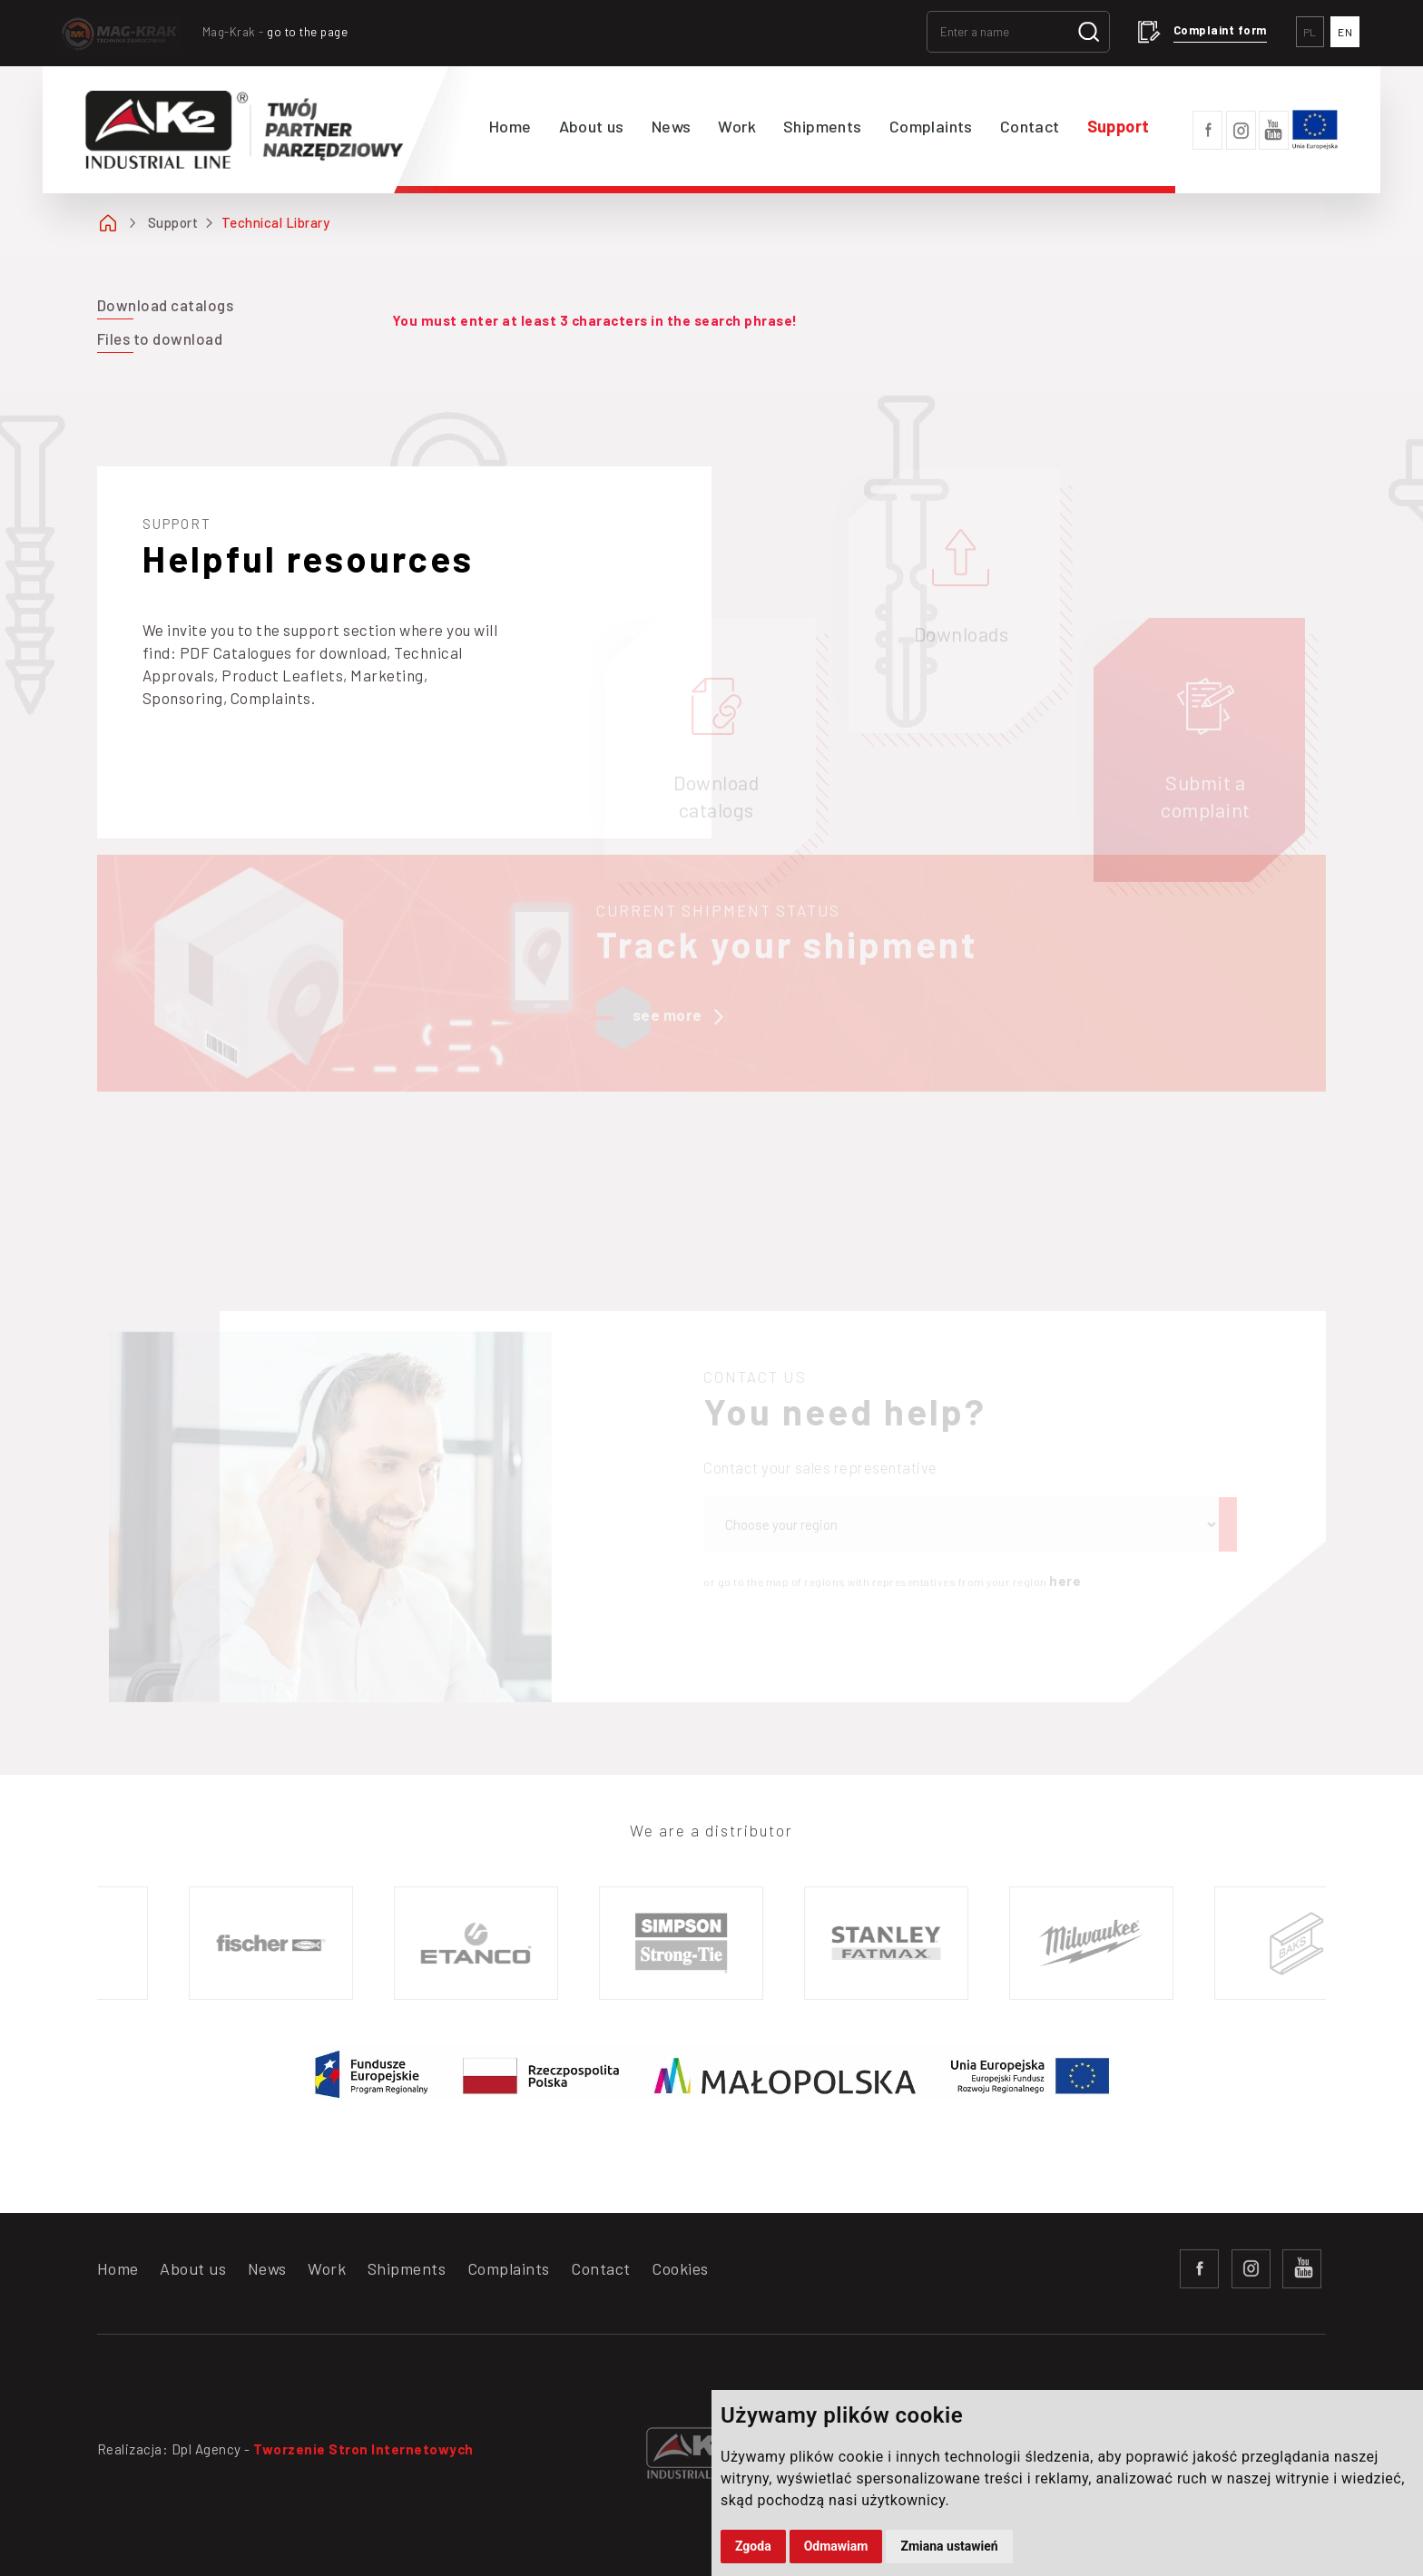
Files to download (160, 338)
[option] (276, 1943)
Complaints (931, 126)
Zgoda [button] (753, 2546)
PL (1310, 31)
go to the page (307, 31)
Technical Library (275, 222)
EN (1345, 31)
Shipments (822, 126)
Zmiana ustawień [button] (948, 2546)
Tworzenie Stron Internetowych (363, 2449)
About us (591, 126)
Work (737, 126)
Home (510, 126)
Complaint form (1220, 30)
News (672, 126)
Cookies (680, 2268)
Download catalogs (165, 305)
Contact (1030, 126)
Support (1118, 126)
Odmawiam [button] (836, 2546)
